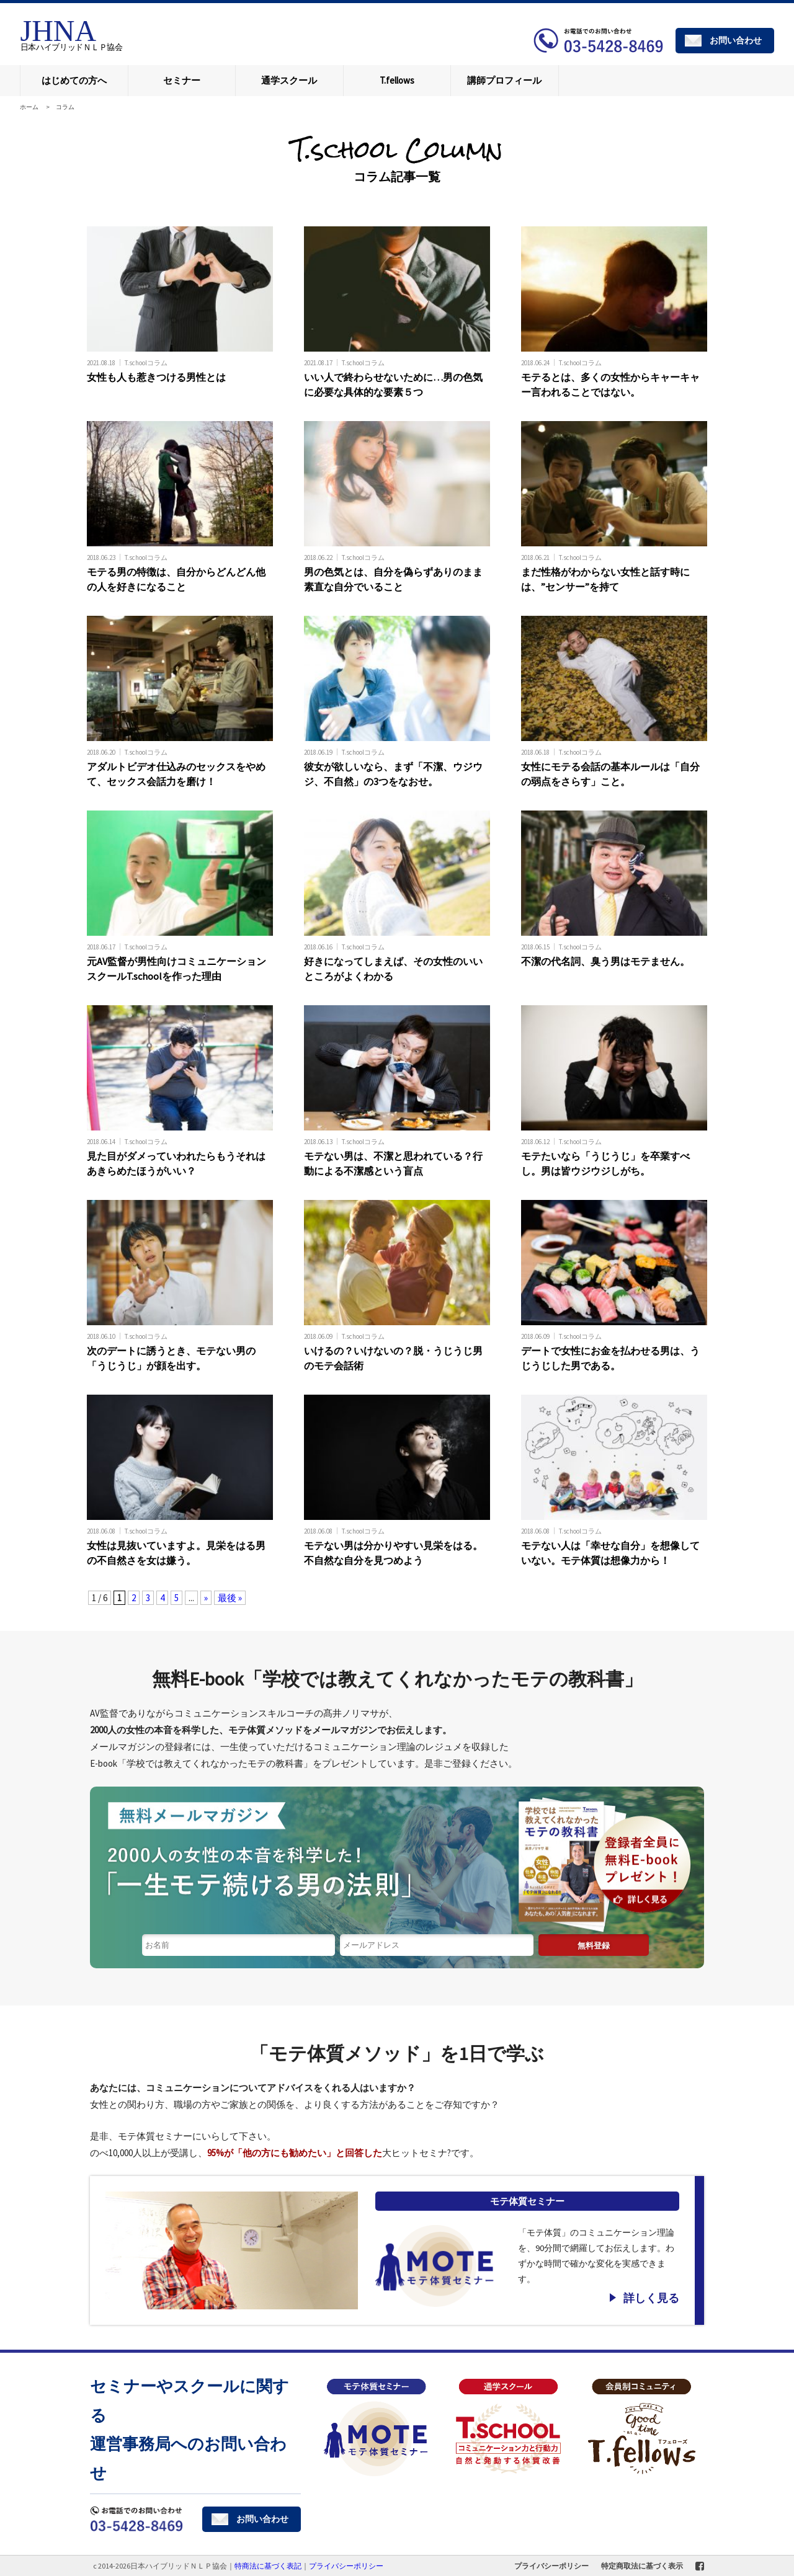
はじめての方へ (74, 80)
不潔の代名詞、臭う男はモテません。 (605, 961)
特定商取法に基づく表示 (642, 2566)
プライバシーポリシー (551, 2566)
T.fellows (397, 80)
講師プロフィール (504, 80)
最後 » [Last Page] (230, 1597)
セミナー (181, 80)
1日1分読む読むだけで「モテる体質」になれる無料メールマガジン (397, 1860)
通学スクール (289, 80)
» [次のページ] (206, 1597)
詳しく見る (651, 2297)
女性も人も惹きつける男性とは (156, 377)
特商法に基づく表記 (267, 2566)
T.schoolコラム (146, 362)
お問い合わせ (736, 40)
